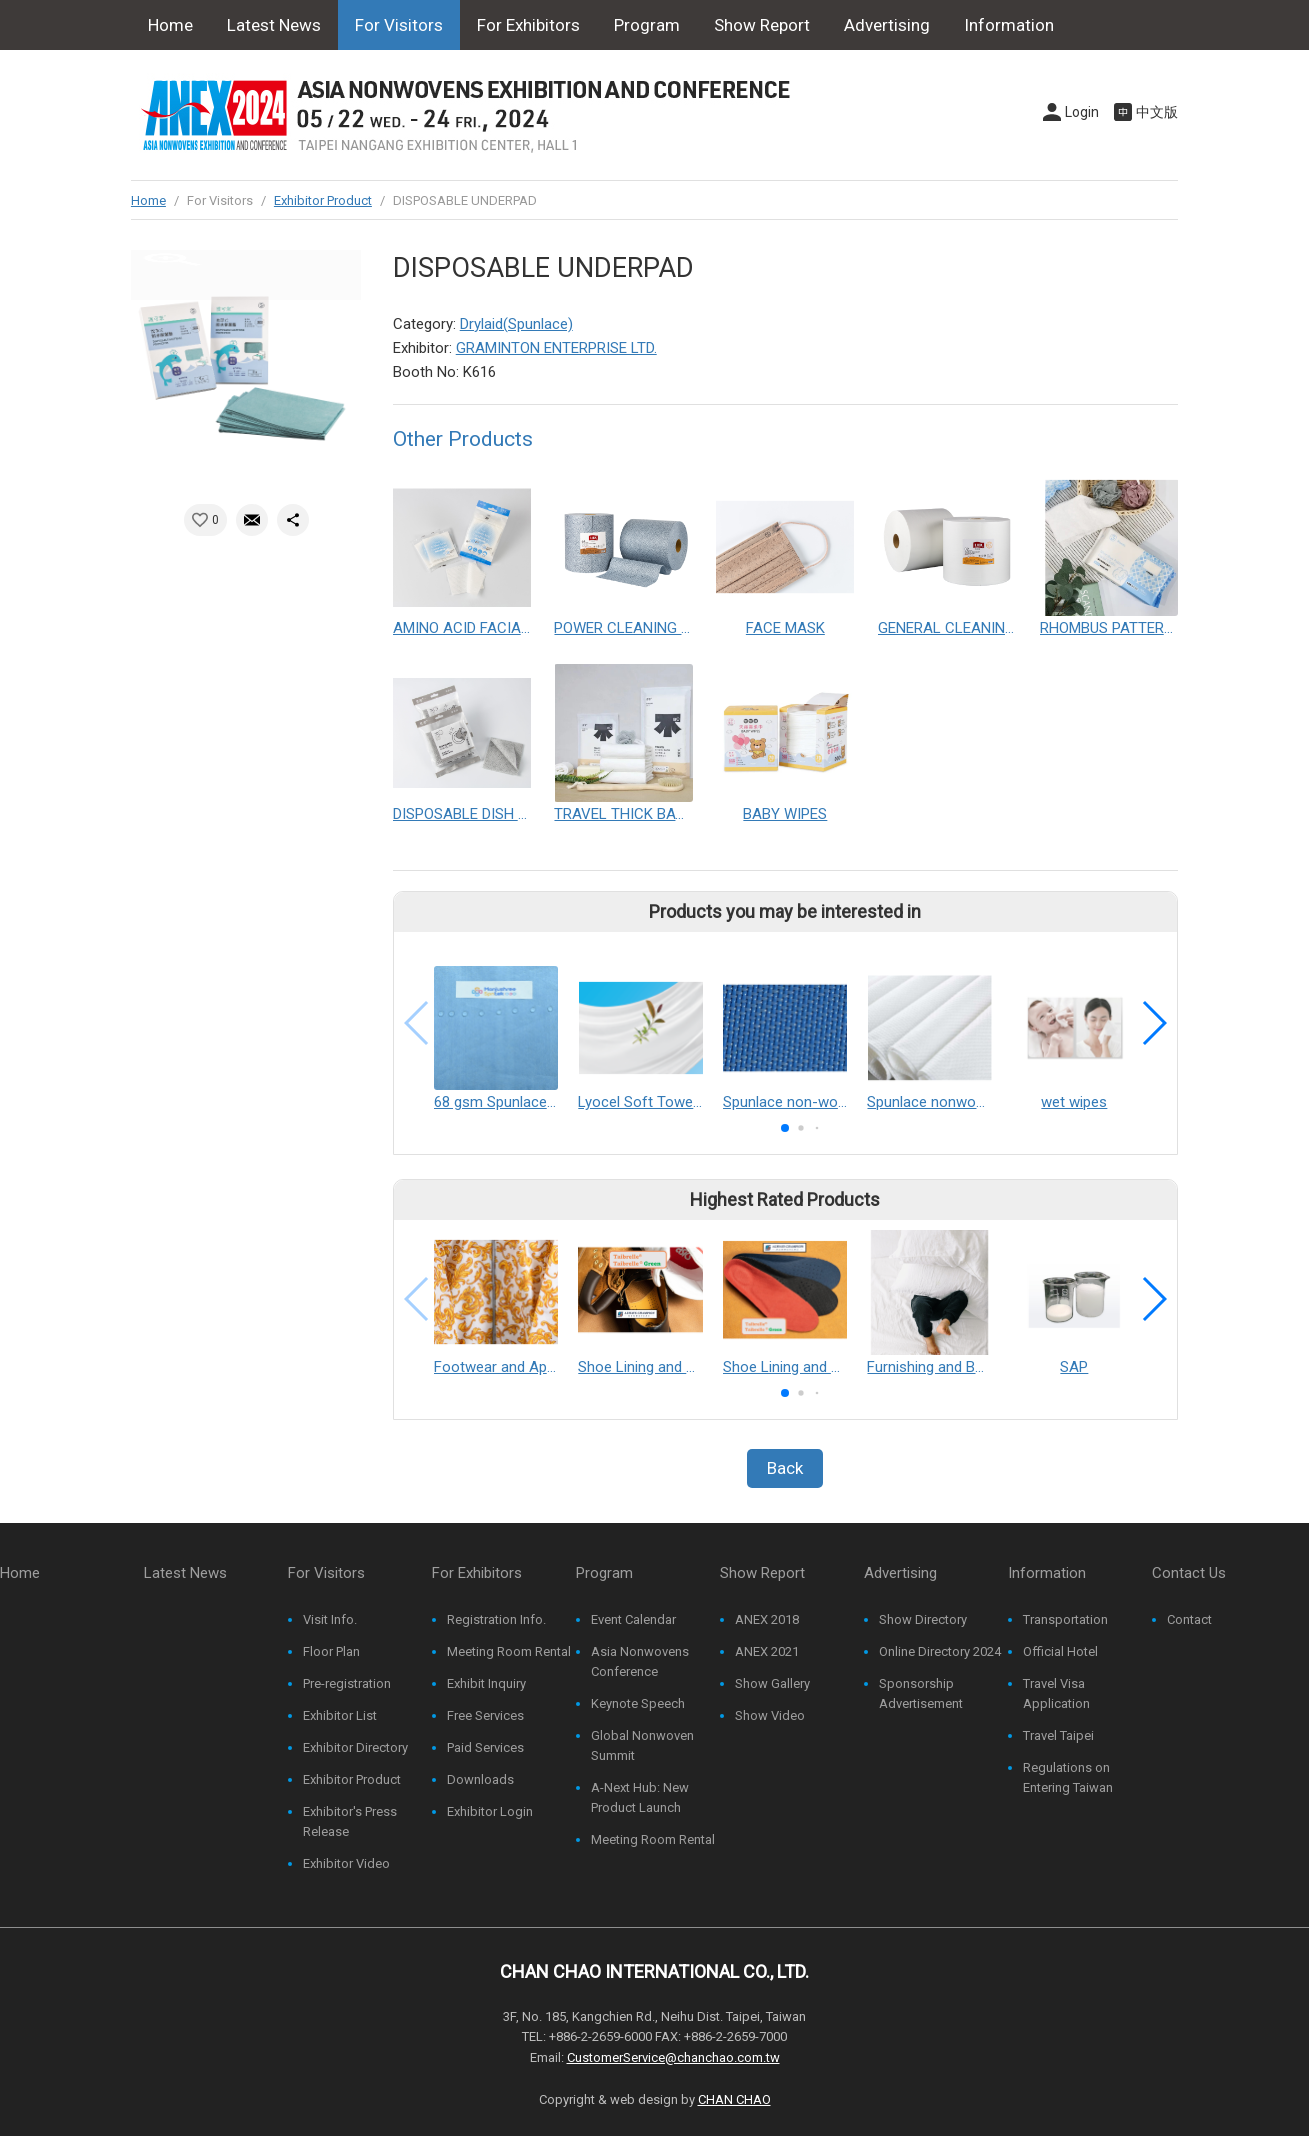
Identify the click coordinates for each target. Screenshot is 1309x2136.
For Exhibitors (528, 25)
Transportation (1065, 1619)
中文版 (1157, 112)
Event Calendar (633, 1619)
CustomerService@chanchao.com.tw (673, 2057)
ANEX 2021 (767, 1651)
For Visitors (399, 25)
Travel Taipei (1058, 1735)
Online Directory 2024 (940, 1651)
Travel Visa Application (1056, 1693)
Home (170, 25)
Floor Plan (331, 1651)
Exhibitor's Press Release (350, 1821)
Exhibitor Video (346, 1863)
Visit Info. (330, 1619)
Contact (1189, 1619)
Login (1082, 112)
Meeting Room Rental (509, 1651)
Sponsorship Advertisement (921, 1693)
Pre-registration (347, 1683)
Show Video (770, 1715)
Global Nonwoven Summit (642, 1745)
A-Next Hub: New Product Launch (640, 1797)
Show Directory (923, 1619)
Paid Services (485, 1747)
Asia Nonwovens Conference (640, 1661)
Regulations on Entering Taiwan (1068, 1777)
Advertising (887, 25)
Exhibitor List (340, 1715)
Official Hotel (1060, 1651)
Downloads (480, 1779)
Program (647, 25)
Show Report (762, 25)
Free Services (485, 1715)
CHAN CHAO (734, 2099)
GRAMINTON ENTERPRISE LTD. (556, 348)
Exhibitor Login (490, 1811)
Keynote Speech (638, 1703)
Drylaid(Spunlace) (516, 324)
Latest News (274, 25)
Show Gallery (772, 1683)
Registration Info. (496, 1619)
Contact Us (190, 75)
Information (1009, 25)
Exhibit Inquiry (486, 1683)
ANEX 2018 (767, 1619)
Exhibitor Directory (355, 1747)
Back (785, 1468)
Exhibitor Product (323, 200)
